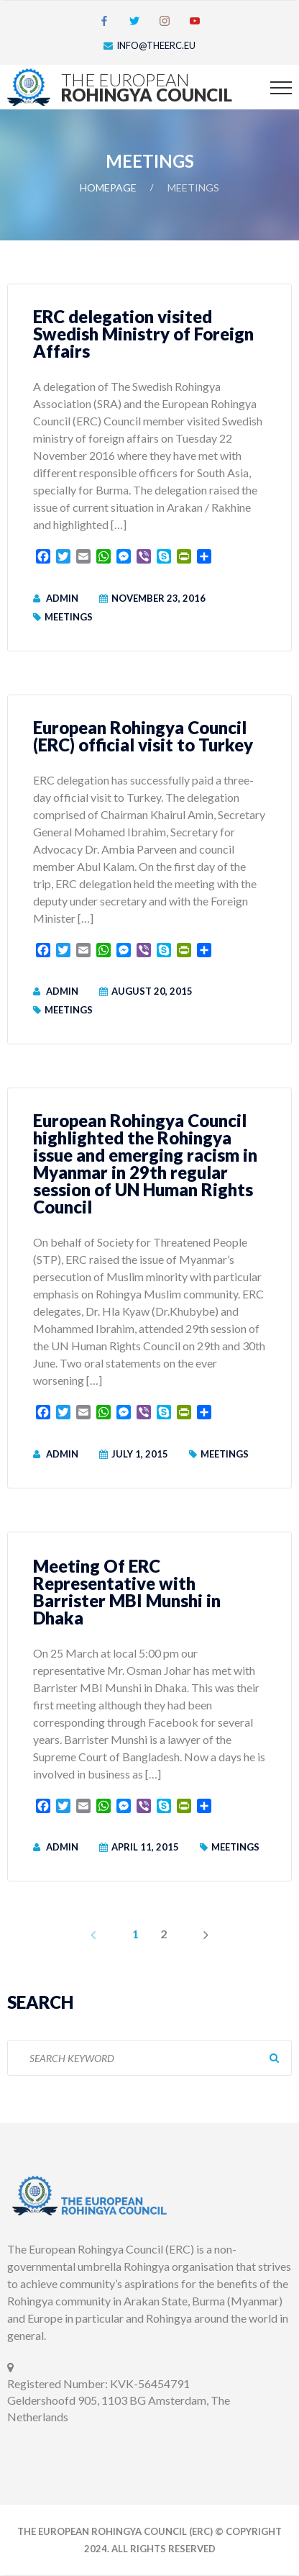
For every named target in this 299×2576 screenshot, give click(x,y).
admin (62, 598)
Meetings (69, 617)
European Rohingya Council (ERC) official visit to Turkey (143, 736)
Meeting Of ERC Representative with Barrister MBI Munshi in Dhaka (127, 1591)
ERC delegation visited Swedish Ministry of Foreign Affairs (143, 333)
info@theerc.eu (156, 45)
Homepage (108, 187)
